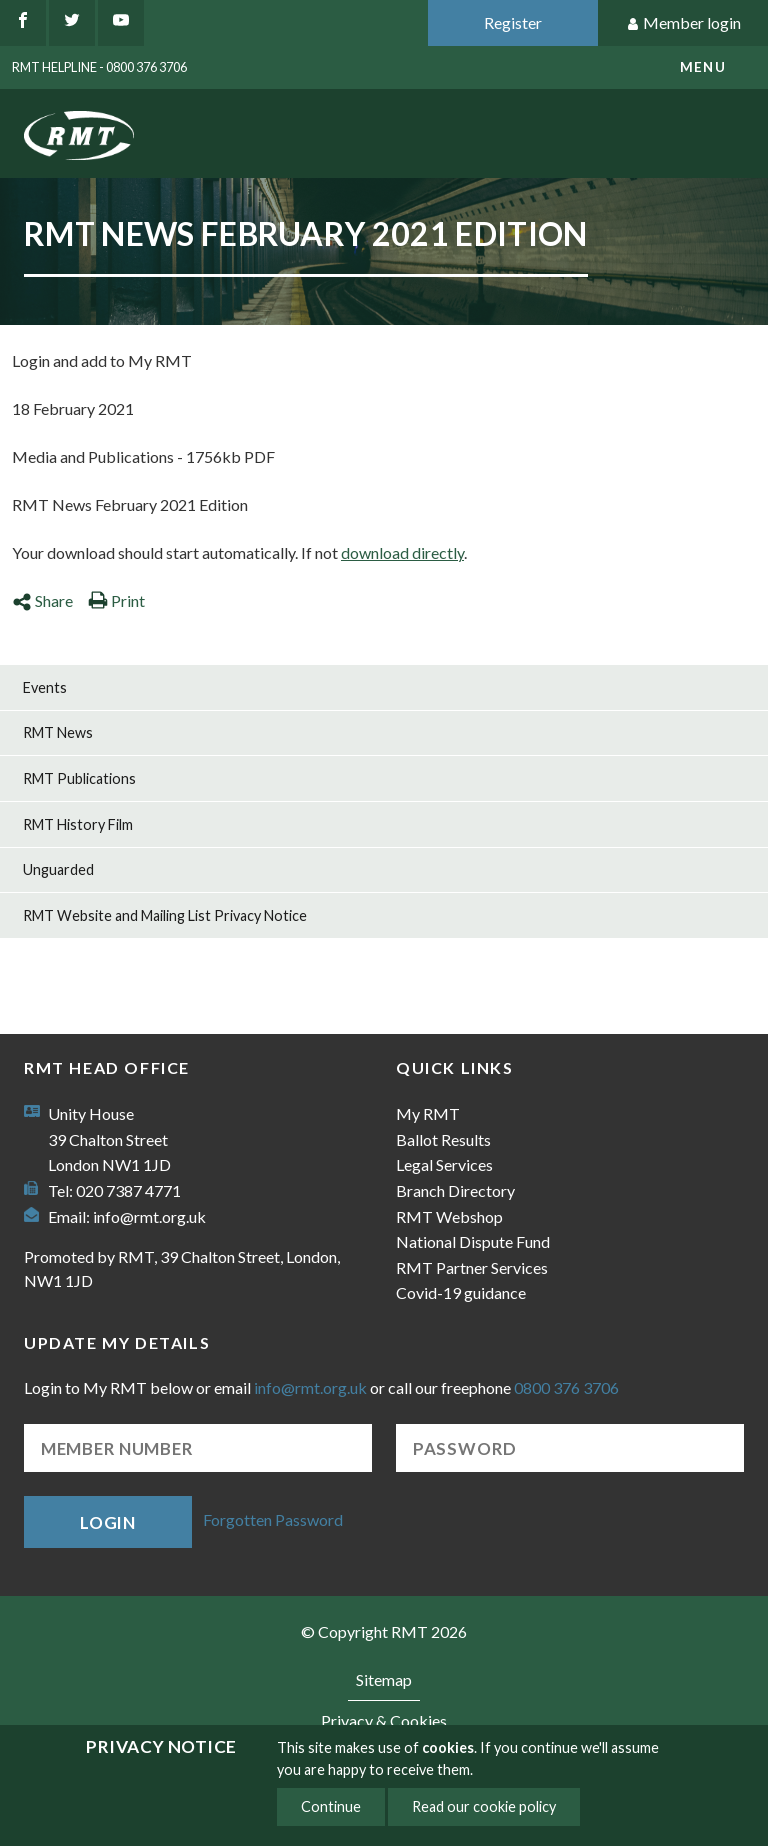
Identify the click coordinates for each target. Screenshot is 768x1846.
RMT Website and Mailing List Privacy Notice (165, 915)
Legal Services (444, 1164)
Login (108, 1522)
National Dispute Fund (473, 1241)
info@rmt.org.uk (149, 1216)
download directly (402, 552)
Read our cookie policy (484, 1806)
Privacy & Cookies (384, 1720)
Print (116, 600)
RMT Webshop (449, 1216)
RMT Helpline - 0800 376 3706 (99, 67)
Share (42, 600)
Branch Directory (455, 1190)
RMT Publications (79, 778)
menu (703, 67)
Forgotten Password (273, 1519)
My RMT (428, 1113)
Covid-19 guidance (461, 1292)
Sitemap (384, 1679)
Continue (331, 1806)
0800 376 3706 (566, 1387)
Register (513, 22)
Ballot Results (443, 1139)
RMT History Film (78, 824)
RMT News (58, 732)
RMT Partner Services (472, 1267)
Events (45, 687)
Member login (683, 23)
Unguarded (58, 869)
